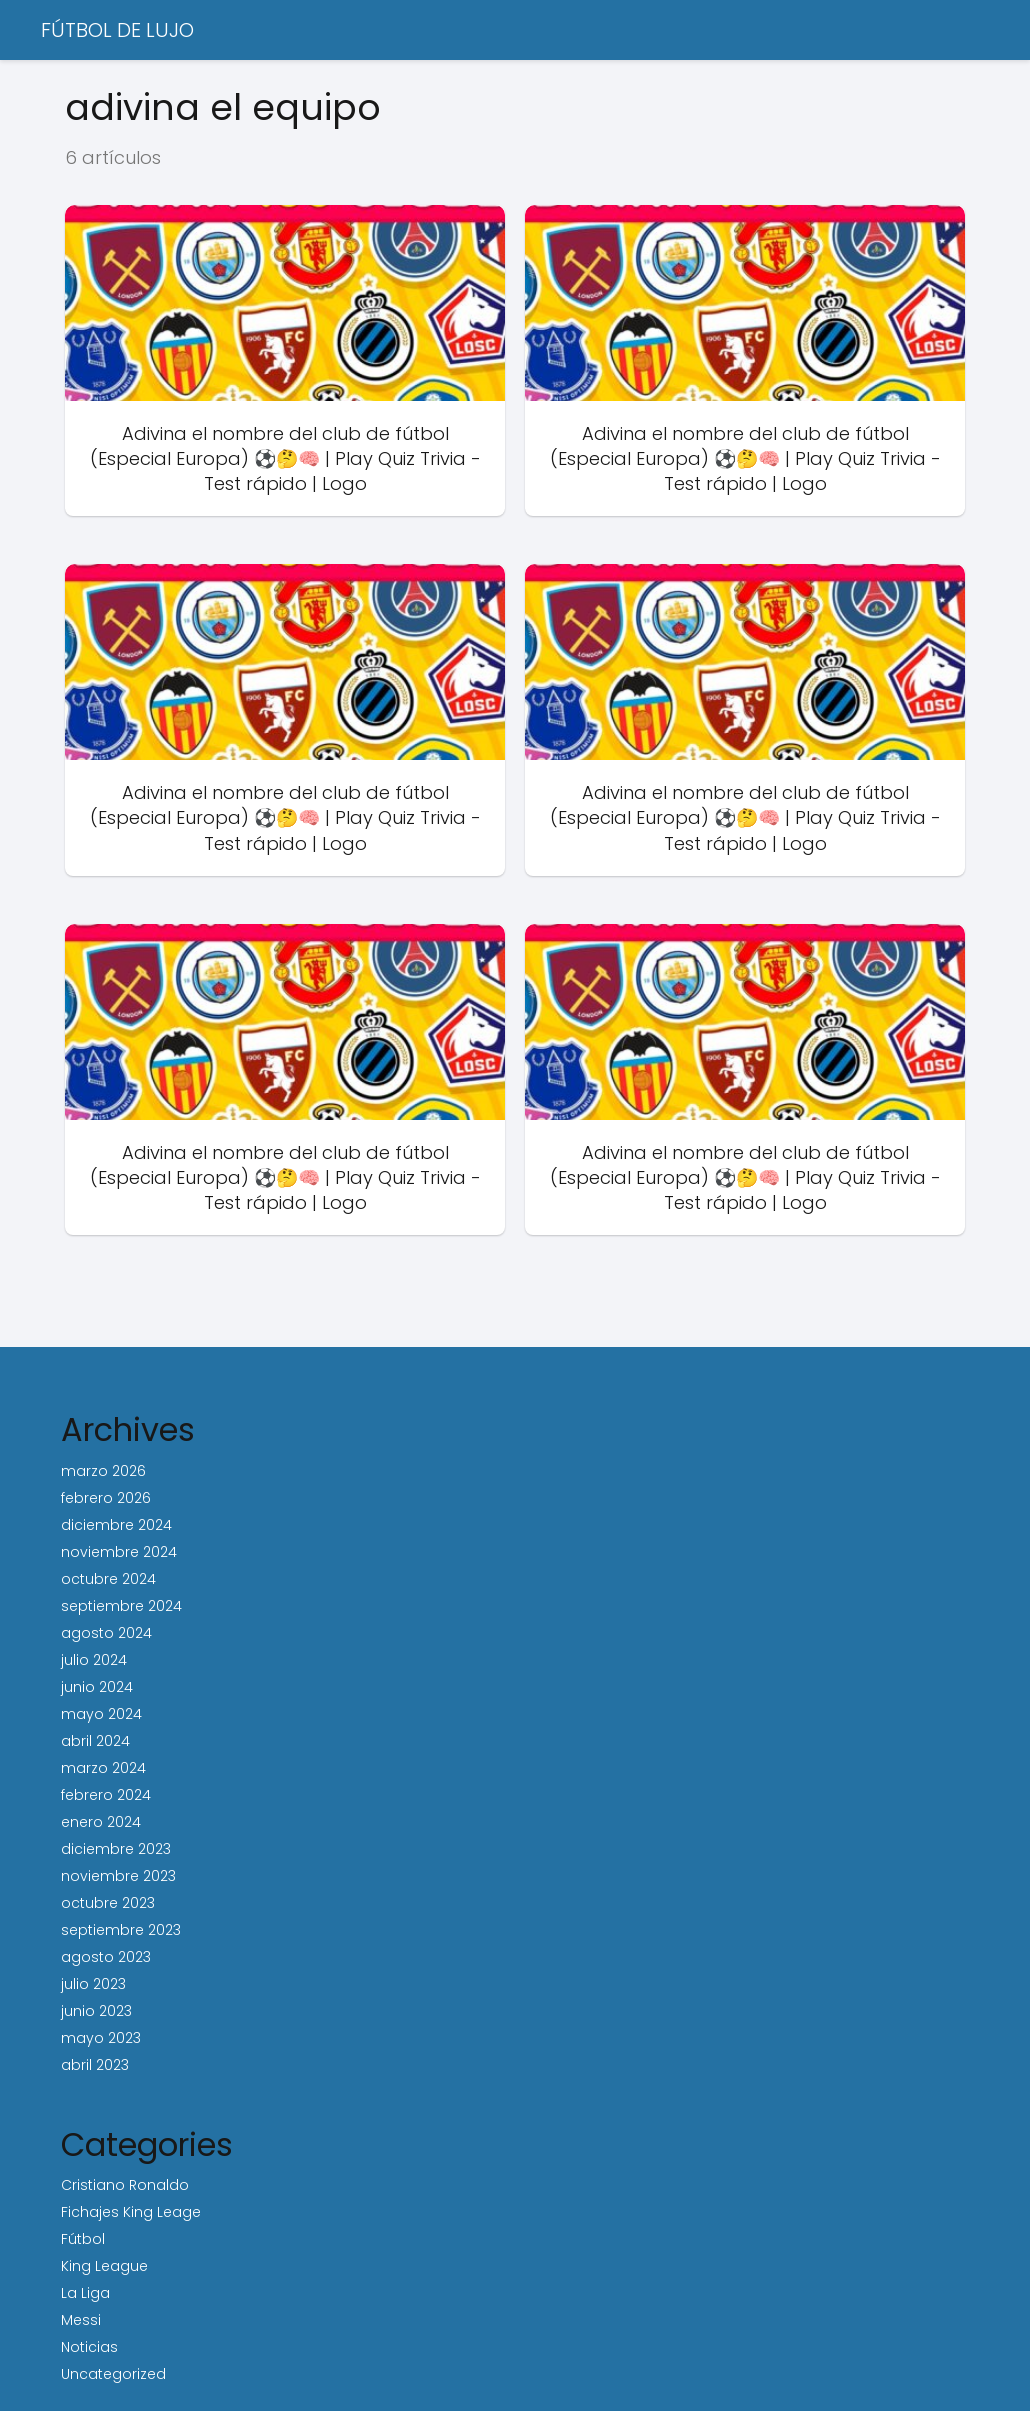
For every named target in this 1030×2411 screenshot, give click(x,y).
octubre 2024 (108, 1579)
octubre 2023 (108, 1903)
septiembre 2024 (121, 1606)
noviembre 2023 (118, 1876)
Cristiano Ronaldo (125, 2185)
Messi (81, 2320)
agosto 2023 (106, 1957)
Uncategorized (113, 2374)
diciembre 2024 (116, 1525)
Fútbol (83, 2239)
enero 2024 (101, 1822)
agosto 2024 (106, 1633)
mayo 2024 (101, 1714)
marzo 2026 (103, 1471)
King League (104, 2266)
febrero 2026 (106, 1498)
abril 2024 (95, 1741)
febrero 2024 (106, 1795)
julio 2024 (94, 1660)
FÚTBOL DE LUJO (117, 30)
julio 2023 (93, 1984)
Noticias (89, 2347)
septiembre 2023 (121, 1930)
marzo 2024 (103, 1768)
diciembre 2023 (116, 1849)
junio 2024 (97, 1687)
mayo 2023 (101, 2038)
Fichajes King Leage (131, 2212)
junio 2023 (96, 2011)
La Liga (85, 2293)
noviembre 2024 (119, 1552)
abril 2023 (95, 2065)
